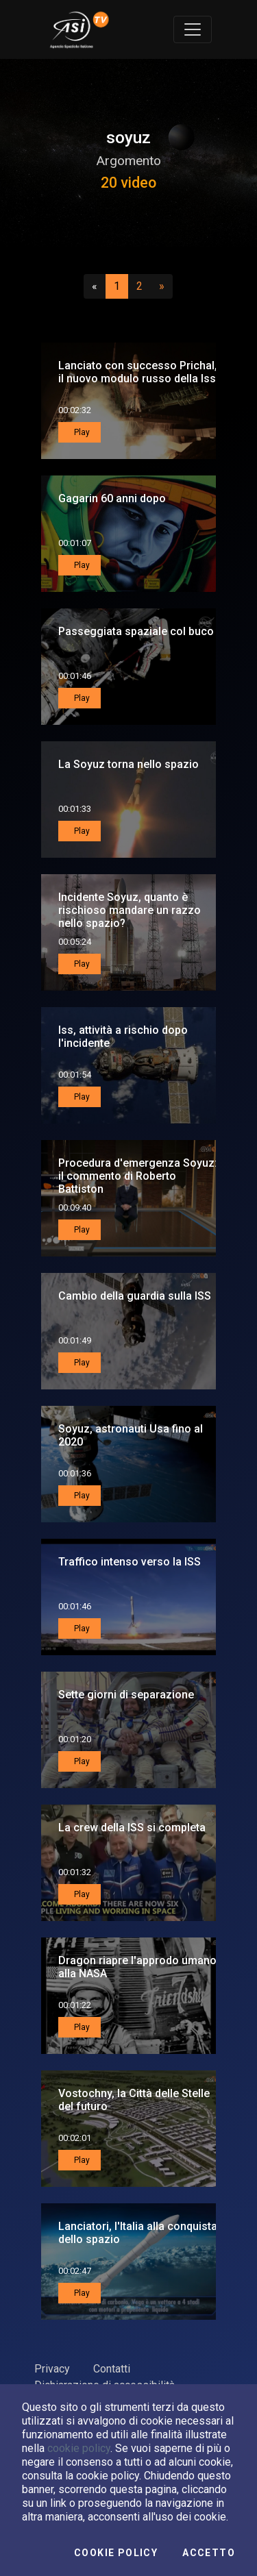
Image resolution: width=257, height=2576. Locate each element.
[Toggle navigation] (192, 29)
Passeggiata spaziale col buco (136, 631)
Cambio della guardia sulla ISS (134, 1295)
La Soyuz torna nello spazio (128, 764)
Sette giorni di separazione (126, 1694)
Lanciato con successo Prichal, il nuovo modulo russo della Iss (137, 372)
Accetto (208, 2553)
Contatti (111, 2368)
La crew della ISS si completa (132, 1827)
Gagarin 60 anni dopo (112, 498)
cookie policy (78, 2448)
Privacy (52, 2368)
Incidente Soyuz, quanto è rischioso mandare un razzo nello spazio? (129, 910)
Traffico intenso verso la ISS (129, 1561)
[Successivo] (162, 286)
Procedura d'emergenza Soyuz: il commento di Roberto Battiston (137, 1176)
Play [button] (81, 432)
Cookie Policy (116, 2553)
